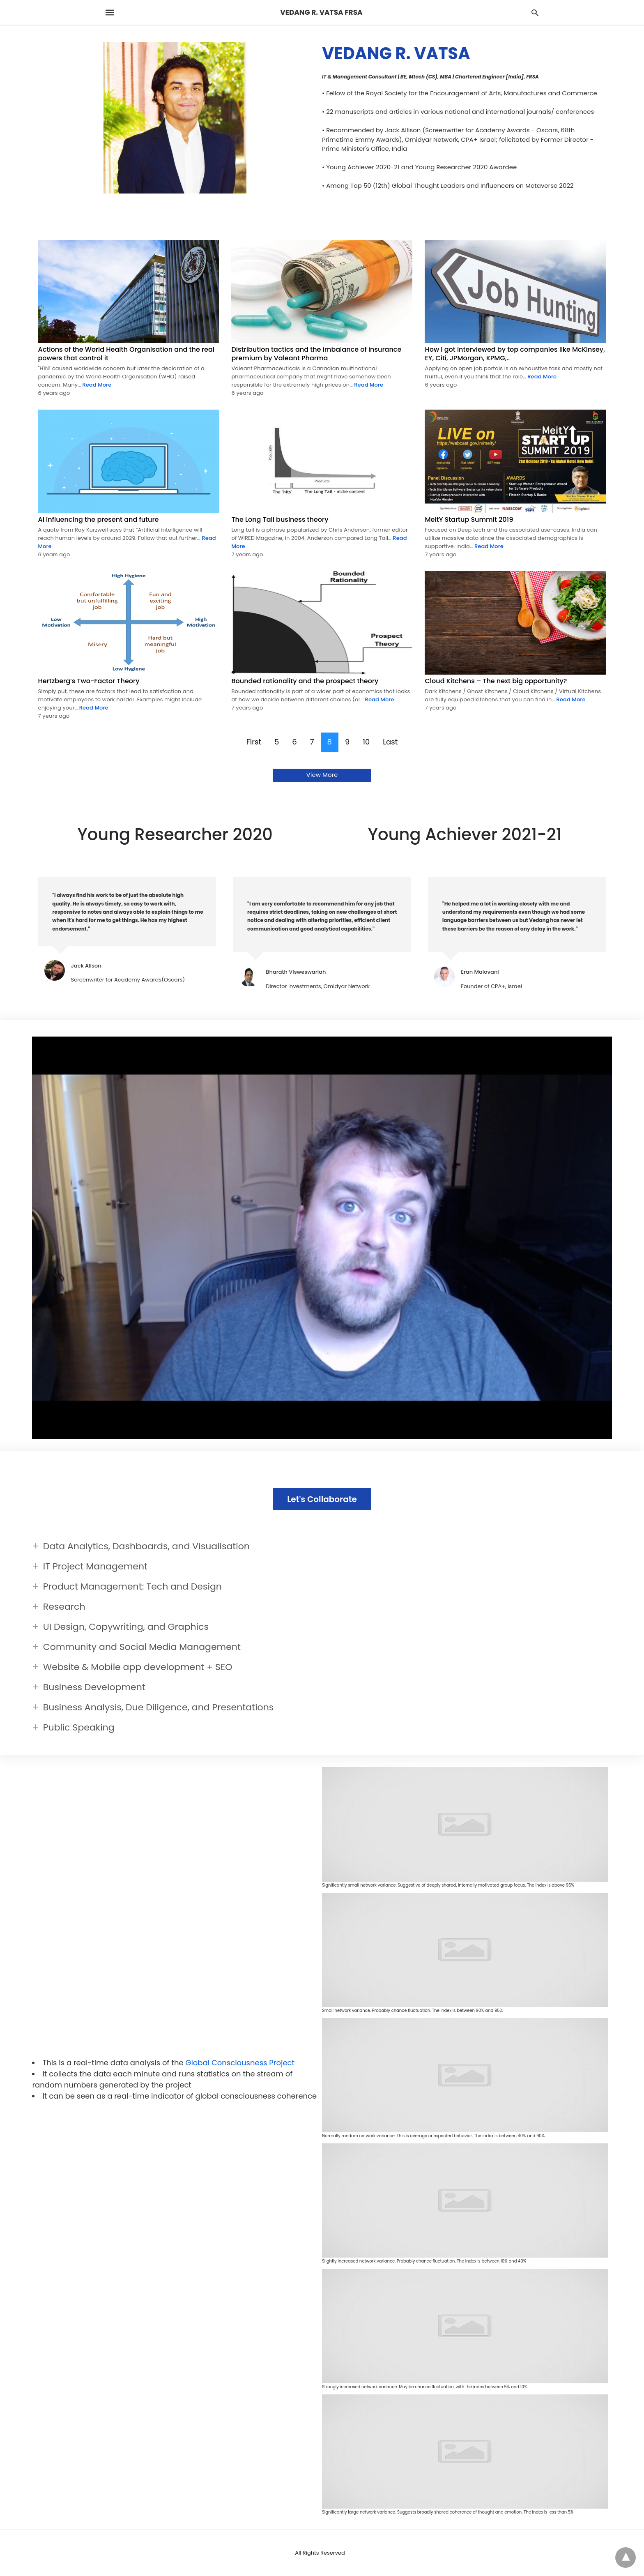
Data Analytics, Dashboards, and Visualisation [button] (146, 1546)
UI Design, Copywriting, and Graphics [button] (126, 1626)
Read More (96, 385)
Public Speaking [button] (79, 1727)
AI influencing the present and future (98, 520)
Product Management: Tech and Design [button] (132, 1586)
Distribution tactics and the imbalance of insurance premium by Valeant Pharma (316, 354)
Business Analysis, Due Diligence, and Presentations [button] (158, 1707)
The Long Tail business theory (279, 520)
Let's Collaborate (322, 1499)
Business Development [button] (94, 1687)
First (253, 742)
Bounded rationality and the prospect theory (304, 681)
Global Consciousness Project (239, 2063)
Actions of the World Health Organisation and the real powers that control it (126, 354)
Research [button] (64, 1606)
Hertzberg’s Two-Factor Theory (89, 681)
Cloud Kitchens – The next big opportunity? (496, 681)
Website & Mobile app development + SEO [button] (137, 1667)
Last (390, 742)
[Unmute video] (322, 1238)
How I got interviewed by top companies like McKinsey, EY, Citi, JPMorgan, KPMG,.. (515, 354)
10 (366, 742)
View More (322, 774)
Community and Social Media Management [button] (142, 1647)
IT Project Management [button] (95, 1566)
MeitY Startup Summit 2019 (469, 520)
